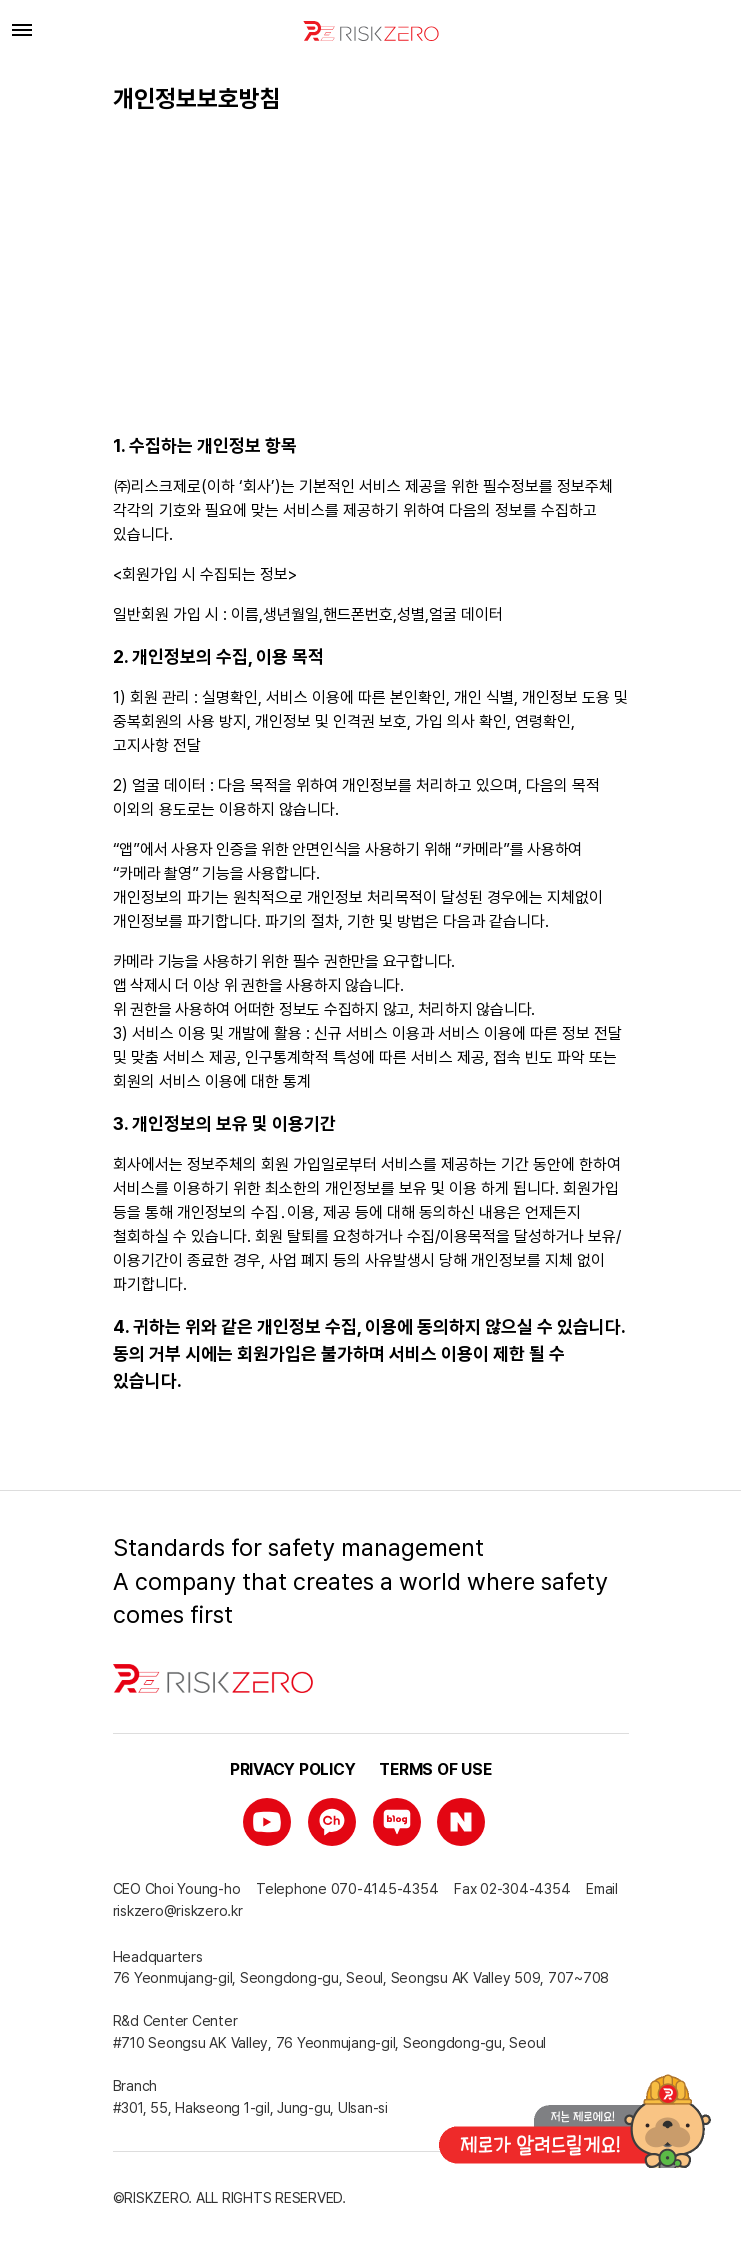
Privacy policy (293, 1769)
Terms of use (435, 1769)
